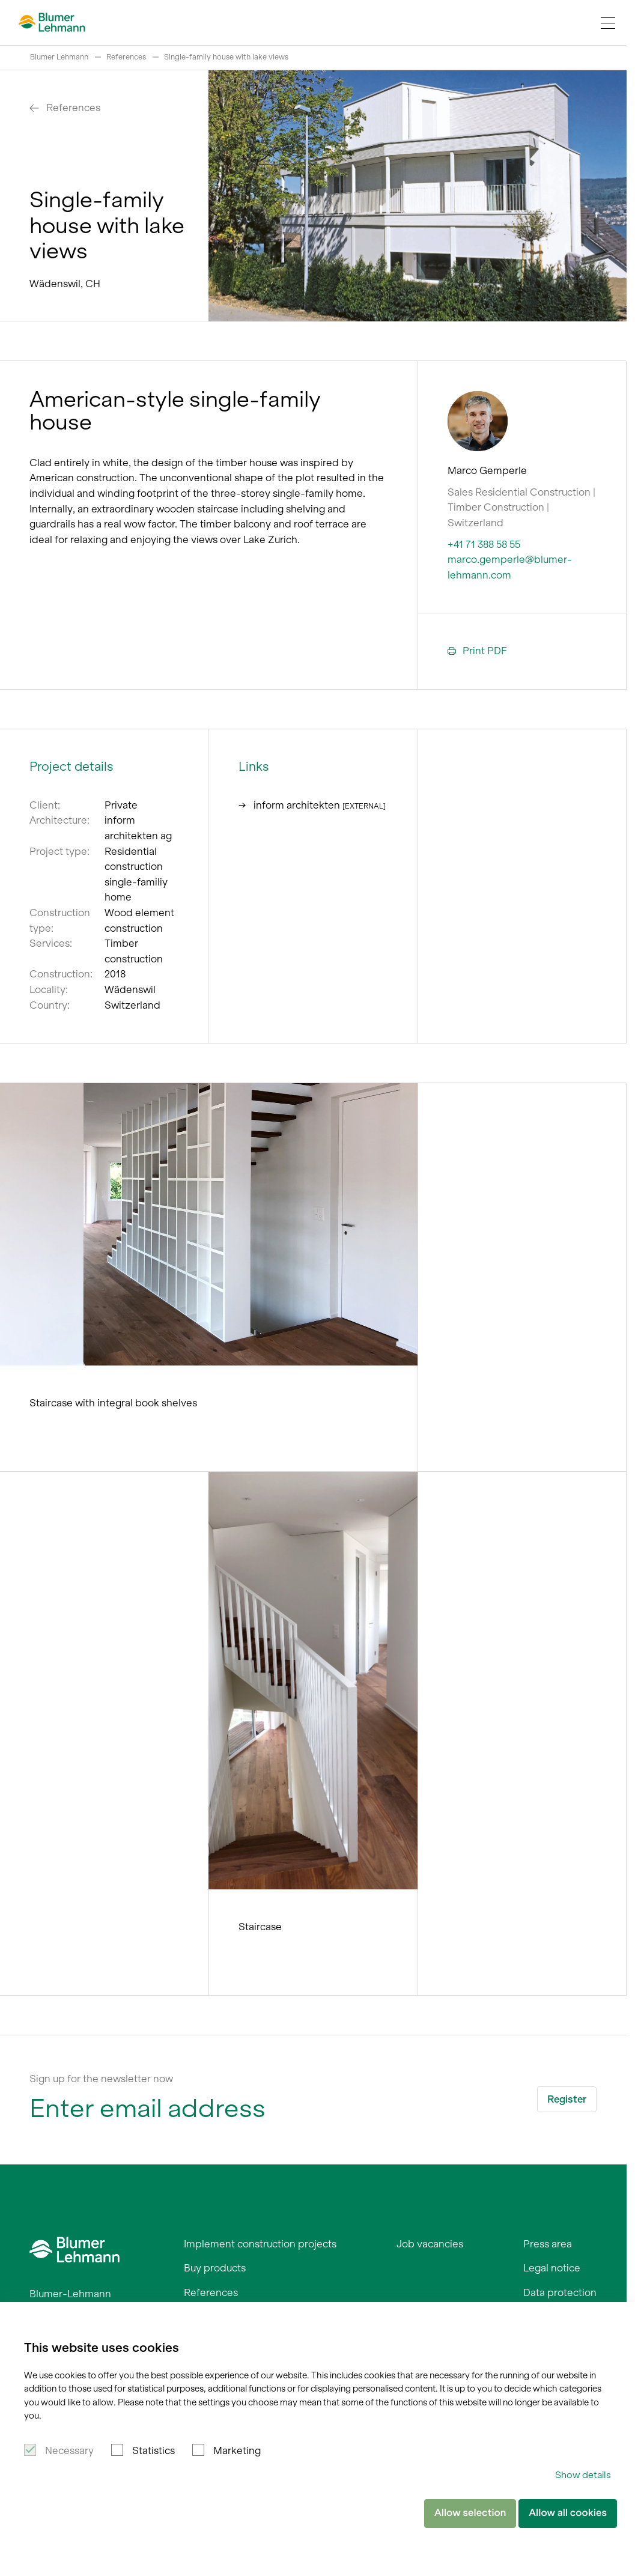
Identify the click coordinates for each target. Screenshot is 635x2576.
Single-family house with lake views (226, 56)
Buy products (215, 2268)
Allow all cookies (568, 2513)
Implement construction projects (260, 2244)
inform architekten (312, 804)
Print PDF (477, 651)
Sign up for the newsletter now (101, 2079)
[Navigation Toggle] (608, 23)
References (126, 56)
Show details (583, 2474)
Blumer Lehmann (59, 56)
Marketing (237, 2450)
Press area (547, 2244)
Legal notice (551, 2268)
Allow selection (470, 2513)
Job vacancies (429, 2244)
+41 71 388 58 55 (484, 544)
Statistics (153, 2450)
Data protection (560, 2292)
